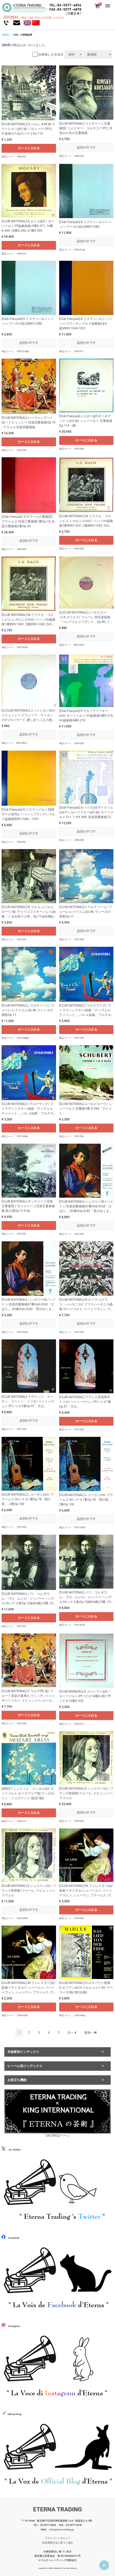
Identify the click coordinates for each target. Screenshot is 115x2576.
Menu (108, 4)
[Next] (71, 2033)
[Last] (90, 2033)
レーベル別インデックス (24, 2066)
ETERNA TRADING (57, 2509)
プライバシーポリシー (57, 2538)
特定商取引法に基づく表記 (57, 2542)
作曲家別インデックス (23, 2052)
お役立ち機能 (16, 2080)
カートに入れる (29, 148)
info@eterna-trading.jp (61, 2529)
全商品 (5, 34)
